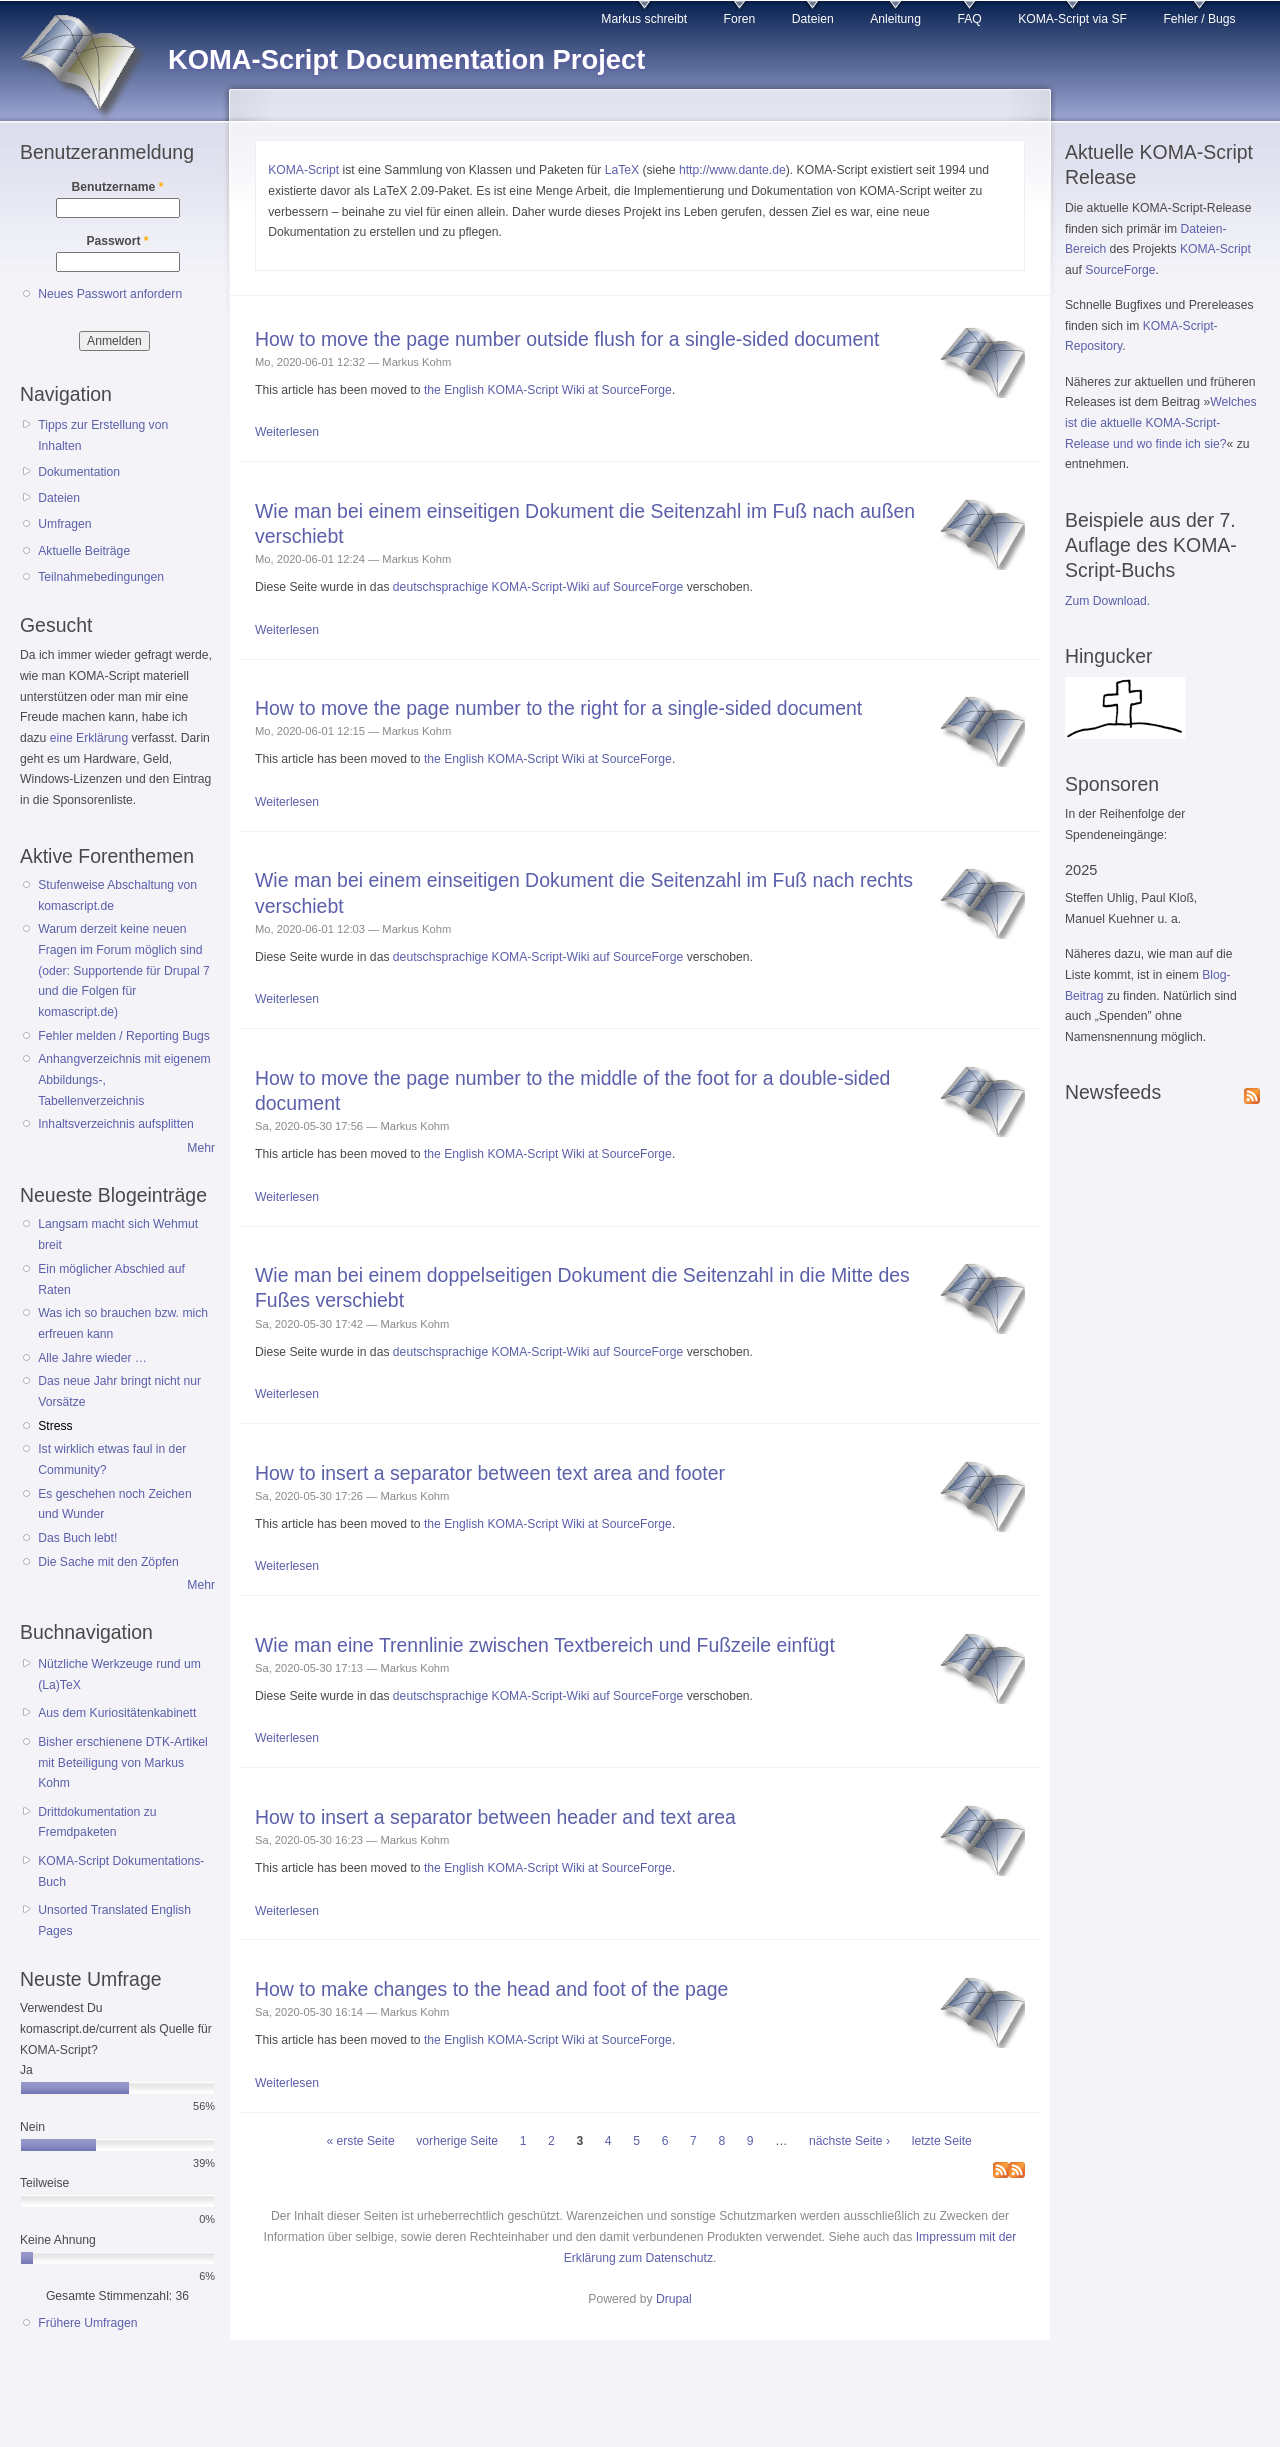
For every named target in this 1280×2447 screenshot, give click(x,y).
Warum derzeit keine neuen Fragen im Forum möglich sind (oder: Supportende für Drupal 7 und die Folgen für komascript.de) (124, 970)
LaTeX (622, 170)
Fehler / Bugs (1199, 19)
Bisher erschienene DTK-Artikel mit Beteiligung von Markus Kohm (123, 1762)
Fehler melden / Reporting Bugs (124, 1036)
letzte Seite (942, 2141)
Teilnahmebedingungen (101, 577)
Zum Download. (1107, 601)
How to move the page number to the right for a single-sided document (558, 708)
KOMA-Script (303, 170)
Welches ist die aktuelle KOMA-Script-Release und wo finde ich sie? (1161, 422)
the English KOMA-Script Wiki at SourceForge (548, 390)
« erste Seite (360, 2141)
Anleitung (895, 19)
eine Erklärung (89, 738)
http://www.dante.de (732, 170)
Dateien (813, 19)
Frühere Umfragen (87, 2323)
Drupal (674, 2299)
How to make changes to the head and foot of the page (491, 1989)
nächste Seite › (849, 2141)
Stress (55, 1426)
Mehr (201, 1148)
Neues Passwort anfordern (110, 294)
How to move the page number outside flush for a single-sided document (567, 339)
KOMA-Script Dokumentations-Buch (121, 1871)
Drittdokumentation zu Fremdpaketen (97, 1822)
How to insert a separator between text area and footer (490, 1473)
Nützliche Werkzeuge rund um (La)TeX (119, 1674)
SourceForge (1120, 270)
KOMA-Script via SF (1072, 19)
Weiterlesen (287, 432)
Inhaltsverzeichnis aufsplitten (115, 1124)
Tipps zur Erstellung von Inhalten (103, 435)
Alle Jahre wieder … (92, 1358)
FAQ (969, 19)
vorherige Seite (457, 2141)
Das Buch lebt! (77, 1538)
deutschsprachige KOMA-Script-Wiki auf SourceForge (538, 587)
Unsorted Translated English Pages (114, 1920)
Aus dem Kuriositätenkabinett (117, 1713)
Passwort (117, 241)
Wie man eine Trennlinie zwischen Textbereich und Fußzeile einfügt (545, 1645)
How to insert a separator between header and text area (495, 1817)
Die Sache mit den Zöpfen (108, 1562)
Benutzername (118, 187)
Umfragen (64, 524)
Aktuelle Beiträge (84, 551)
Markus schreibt (644, 19)
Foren (740, 19)
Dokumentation (79, 472)
